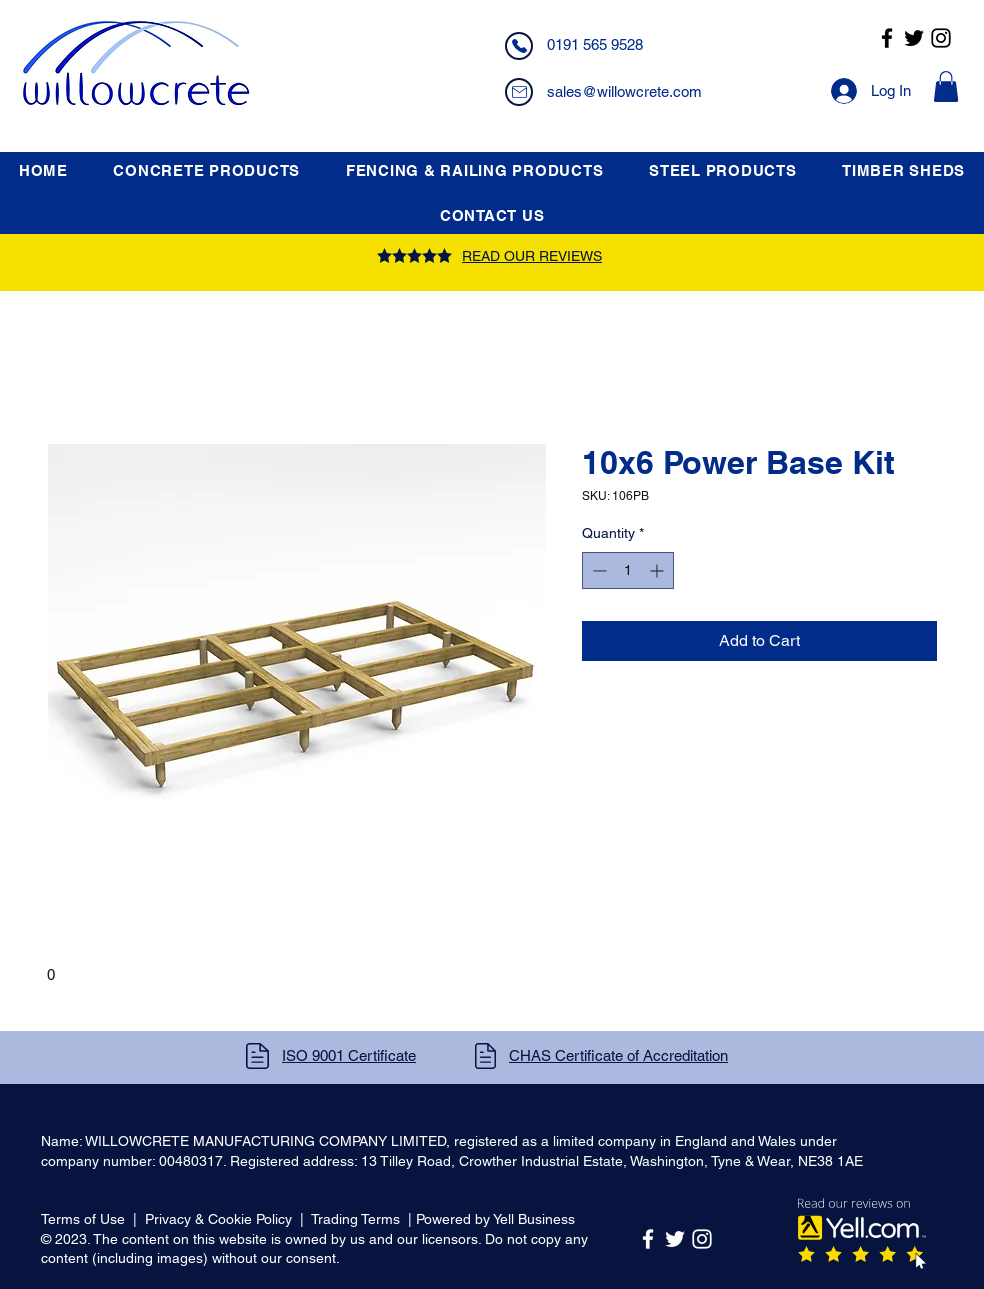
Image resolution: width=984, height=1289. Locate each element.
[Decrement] (597, 570)
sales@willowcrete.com (624, 91)
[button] (946, 86)
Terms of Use (83, 1219)
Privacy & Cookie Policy (218, 1219)
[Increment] (658, 570)
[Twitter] (914, 38)
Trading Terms (355, 1219)
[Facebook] (887, 38)
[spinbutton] (628, 570)
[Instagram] (941, 38)
